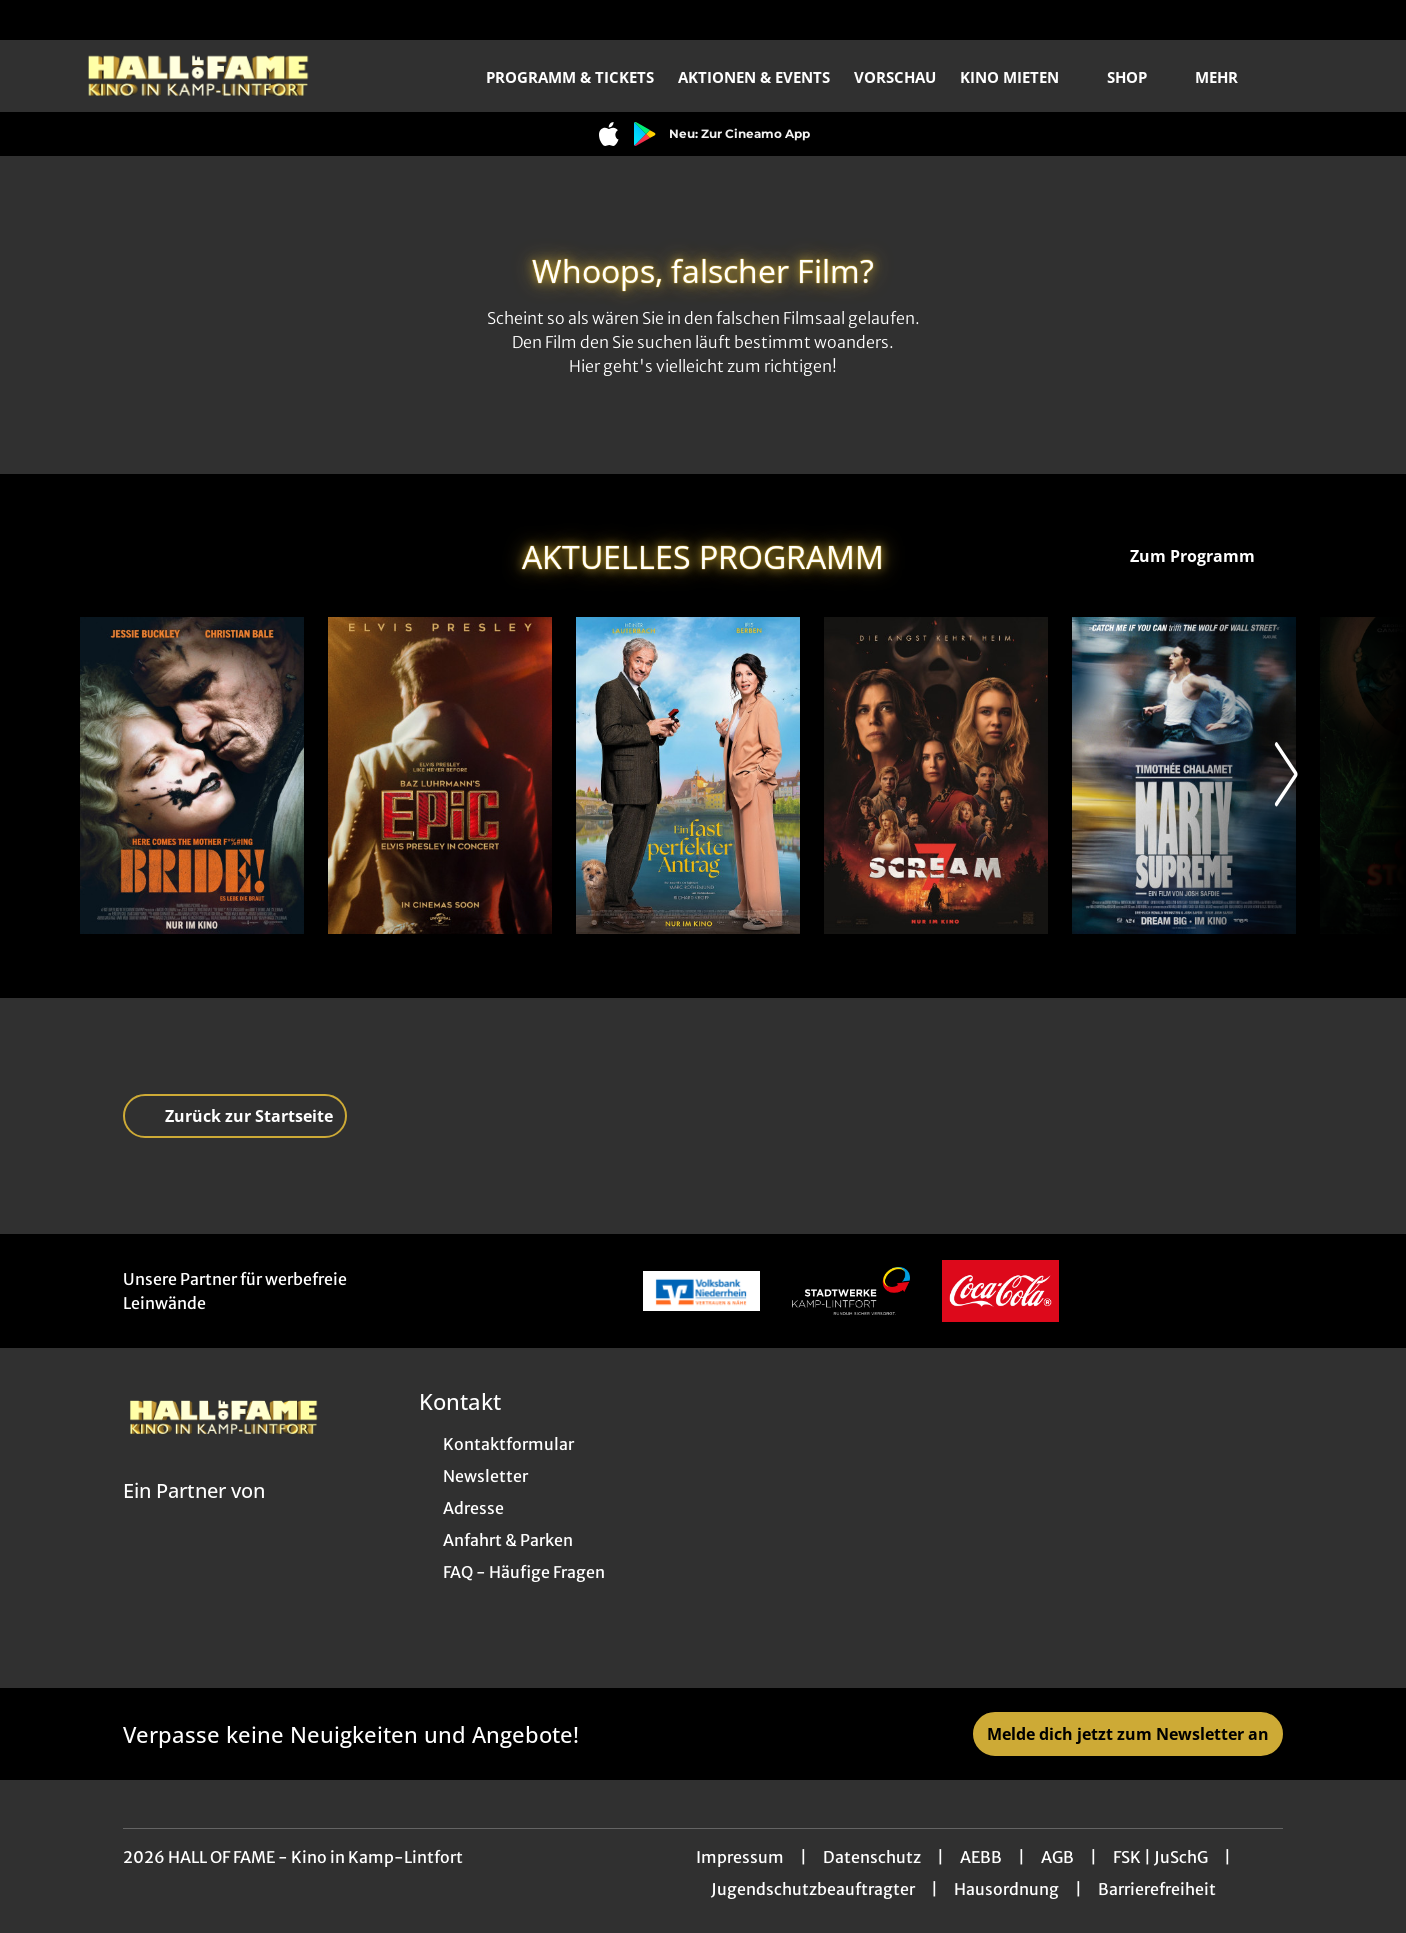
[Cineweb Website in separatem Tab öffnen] (194, 1516)
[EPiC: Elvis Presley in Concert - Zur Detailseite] (440, 775)
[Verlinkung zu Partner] (701, 1291)
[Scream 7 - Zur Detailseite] (936, 775)
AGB (1057, 1857)
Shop (1139, 77)
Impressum (740, 1857)
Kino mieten (1021, 77)
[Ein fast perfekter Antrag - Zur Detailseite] (688, 775)
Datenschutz (872, 1857)
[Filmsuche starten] (1306, 76)
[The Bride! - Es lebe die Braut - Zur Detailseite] (192, 775)
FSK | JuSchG (1160, 1857)
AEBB (981, 1857)
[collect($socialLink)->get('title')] (36, 20)
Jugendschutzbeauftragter (813, 1889)
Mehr (1228, 77)
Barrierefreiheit (1157, 1889)
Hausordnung (1006, 1889)
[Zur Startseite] (220, 76)
